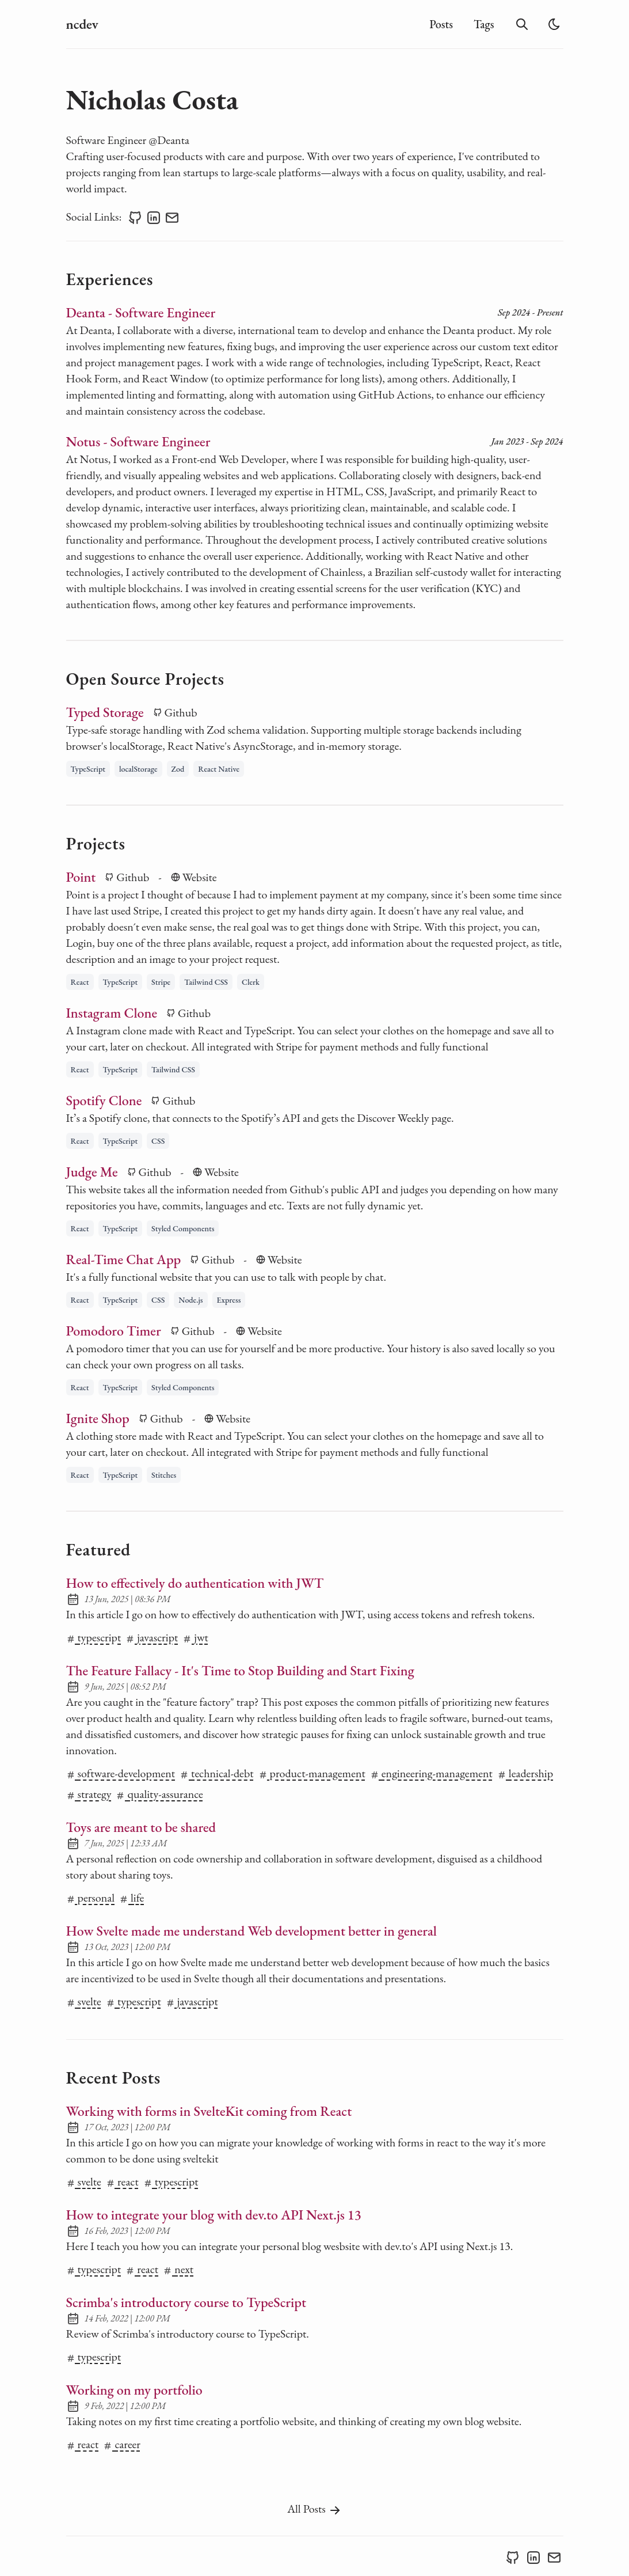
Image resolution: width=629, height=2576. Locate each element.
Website (194, 877)
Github (175, 712)
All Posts (314, 2509)
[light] (554, 24)
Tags (484, 24)
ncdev (82, 24)
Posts (441, 24)
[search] (521, 24)
